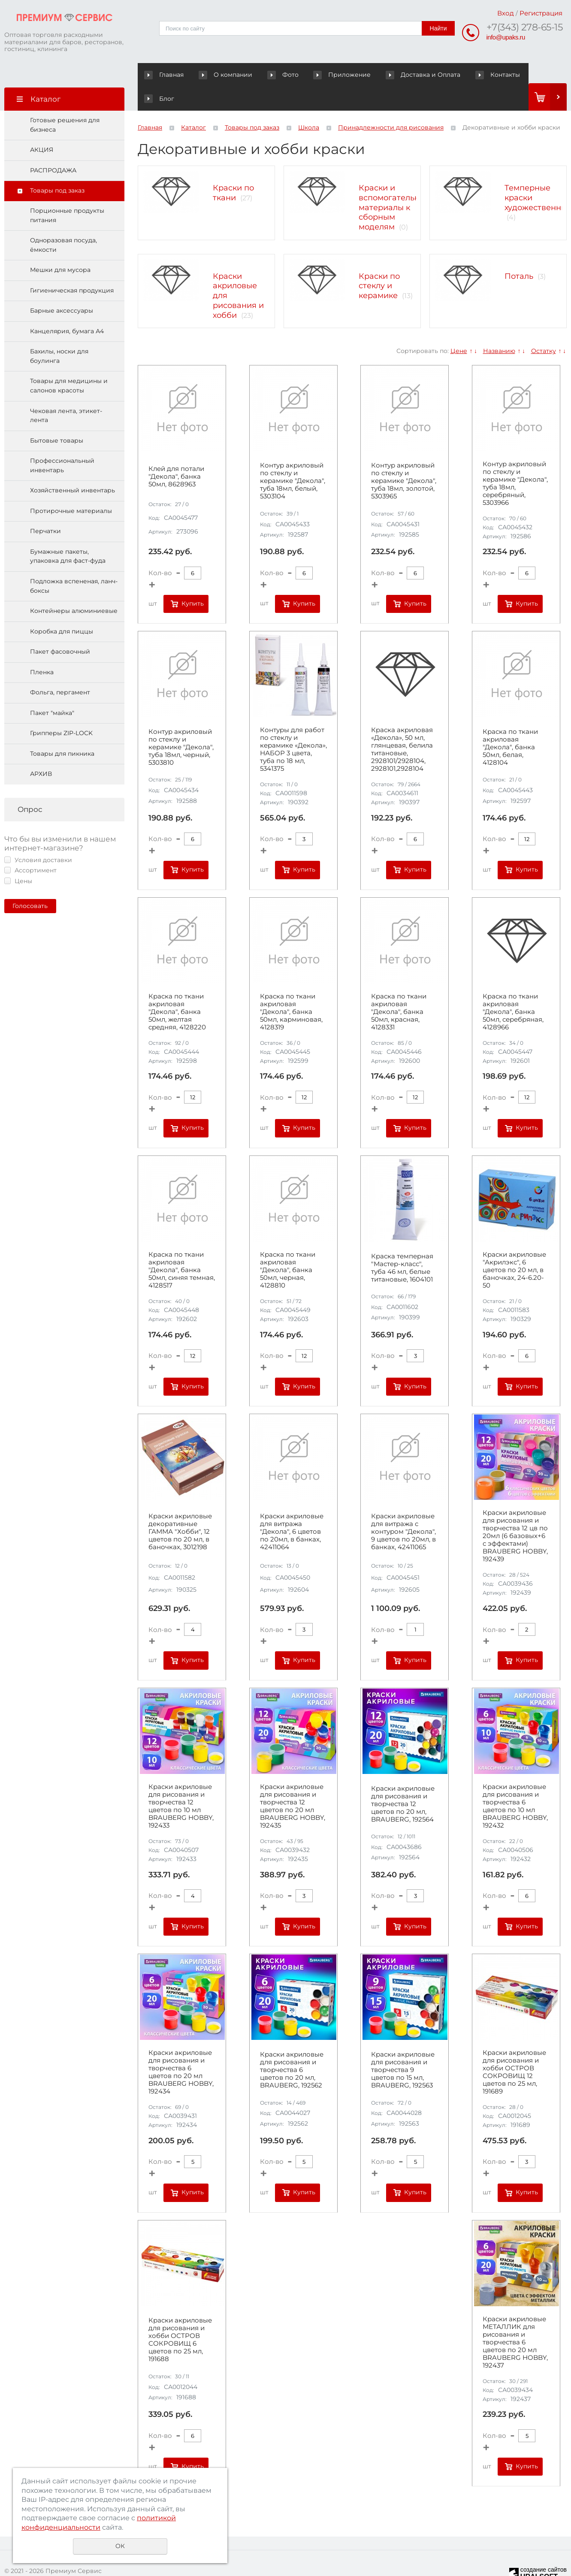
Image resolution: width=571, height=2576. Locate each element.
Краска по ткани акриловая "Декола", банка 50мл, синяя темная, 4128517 (181, 1246)
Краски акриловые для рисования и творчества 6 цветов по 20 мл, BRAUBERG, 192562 (291, 2046)
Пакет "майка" (52, 689)
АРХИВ (41, 750)
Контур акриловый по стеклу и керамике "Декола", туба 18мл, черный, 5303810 (181, 723)
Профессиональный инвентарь (62, 441)
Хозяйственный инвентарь (72, 467)
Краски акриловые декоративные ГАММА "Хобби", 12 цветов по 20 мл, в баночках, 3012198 (180, 1507)
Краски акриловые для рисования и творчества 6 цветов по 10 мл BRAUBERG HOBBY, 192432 (515, 1782)
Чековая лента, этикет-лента (66, 391)
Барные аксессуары (61, 287)
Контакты (466, 74)
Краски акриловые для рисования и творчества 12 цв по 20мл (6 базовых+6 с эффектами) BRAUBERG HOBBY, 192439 (515, 1512)
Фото (271, 74)
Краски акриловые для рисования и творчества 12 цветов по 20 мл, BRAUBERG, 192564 (403, 1780)
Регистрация (541, 13)
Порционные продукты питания (67, 191)
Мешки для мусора (60, 246)
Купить (192, 579)
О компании (220, 74)
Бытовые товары (56, 416)
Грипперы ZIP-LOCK (61, 709)
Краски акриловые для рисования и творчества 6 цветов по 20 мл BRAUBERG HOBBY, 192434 (181, 2048)
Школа (308, 104)
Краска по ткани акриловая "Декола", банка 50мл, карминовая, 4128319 (291, 987)
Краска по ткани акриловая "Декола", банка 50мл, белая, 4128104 (510, 723)
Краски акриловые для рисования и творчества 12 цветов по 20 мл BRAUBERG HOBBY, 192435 (292, 1782)
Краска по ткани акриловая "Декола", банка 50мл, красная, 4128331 (398, 987)
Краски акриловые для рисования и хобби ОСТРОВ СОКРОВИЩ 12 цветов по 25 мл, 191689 (514, 2048)
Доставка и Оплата (398, 74)
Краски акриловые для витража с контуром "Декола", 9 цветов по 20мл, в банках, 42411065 (403, 1507)
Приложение (323, 74)
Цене (458, 327)
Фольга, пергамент (60, 669)
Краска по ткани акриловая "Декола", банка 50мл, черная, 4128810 (287, 1246)
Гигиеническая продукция (72, 266)
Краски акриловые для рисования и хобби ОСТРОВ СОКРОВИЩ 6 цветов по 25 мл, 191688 (180, 2316)
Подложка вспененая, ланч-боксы (74, 561)
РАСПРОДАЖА (53, 146)
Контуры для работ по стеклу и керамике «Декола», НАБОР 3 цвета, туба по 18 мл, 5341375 (293, 726)
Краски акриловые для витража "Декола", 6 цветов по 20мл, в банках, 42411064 (291, 1507)
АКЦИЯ (41, 126)
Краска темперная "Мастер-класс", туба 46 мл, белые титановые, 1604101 (402, 1243)
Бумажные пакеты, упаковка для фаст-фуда (68, 532)
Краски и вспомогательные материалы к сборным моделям (394, 183)
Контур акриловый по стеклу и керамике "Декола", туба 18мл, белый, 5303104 (292, 457)
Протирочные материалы (71, 487)
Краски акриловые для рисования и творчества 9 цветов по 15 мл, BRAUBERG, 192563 (403, 2046)
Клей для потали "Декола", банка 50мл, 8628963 (176, 452)
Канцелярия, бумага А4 (67, 307)
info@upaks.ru (505, 37)
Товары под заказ (57, 167)
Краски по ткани (233, 168)
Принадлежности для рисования (391, 104)
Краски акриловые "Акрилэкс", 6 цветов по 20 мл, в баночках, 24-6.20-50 (514, 1246)
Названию (499, 327)
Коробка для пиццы (61, 607)
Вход (505, 13)
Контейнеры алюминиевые (74, 587)
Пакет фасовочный (60, 628)
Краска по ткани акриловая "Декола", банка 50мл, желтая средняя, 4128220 (177, 987)
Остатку (543, 327)
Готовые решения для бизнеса (65, 101)
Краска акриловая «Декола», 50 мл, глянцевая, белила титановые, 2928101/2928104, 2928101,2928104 (402, 726)
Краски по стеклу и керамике (379, 262)
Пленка (42, 648)
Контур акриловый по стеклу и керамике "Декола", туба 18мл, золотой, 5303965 (403, 457)
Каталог (193, 104)
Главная (166, 74)
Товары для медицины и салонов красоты (69, 362)
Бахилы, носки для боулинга (59, 332)
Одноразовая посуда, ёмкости (63, 221)
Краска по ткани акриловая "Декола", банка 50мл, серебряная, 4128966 (513, 987)
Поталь (519, 252)
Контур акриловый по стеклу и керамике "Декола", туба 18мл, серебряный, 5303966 (515, 459)
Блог (511, 74)
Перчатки (45, 507)
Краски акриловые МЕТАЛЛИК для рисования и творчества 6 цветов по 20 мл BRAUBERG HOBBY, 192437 (515, 2318)
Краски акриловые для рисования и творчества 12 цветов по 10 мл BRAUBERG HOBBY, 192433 (181, 1782)
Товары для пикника (62, 729)
